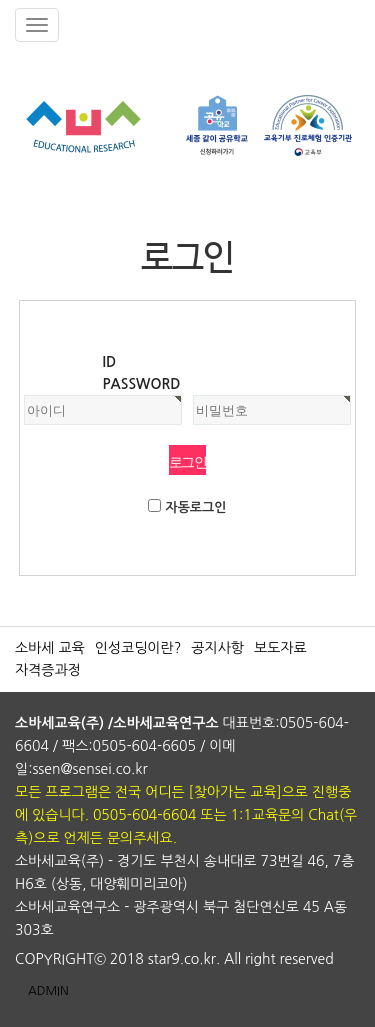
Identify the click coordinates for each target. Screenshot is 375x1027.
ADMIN (48, 991)
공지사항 (217, 648)
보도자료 (280, 648)
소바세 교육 (50, 648)
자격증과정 (48, 670)
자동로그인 (195, 507)
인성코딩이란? (138, 648)
